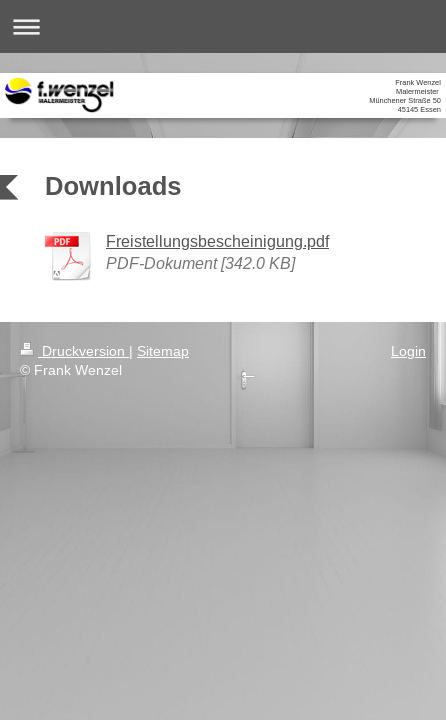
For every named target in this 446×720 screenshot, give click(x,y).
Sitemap (163, 351)
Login (408, 351)
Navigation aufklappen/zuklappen (223, 26)
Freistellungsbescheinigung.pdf (217, 241)
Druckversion (74, 351)
